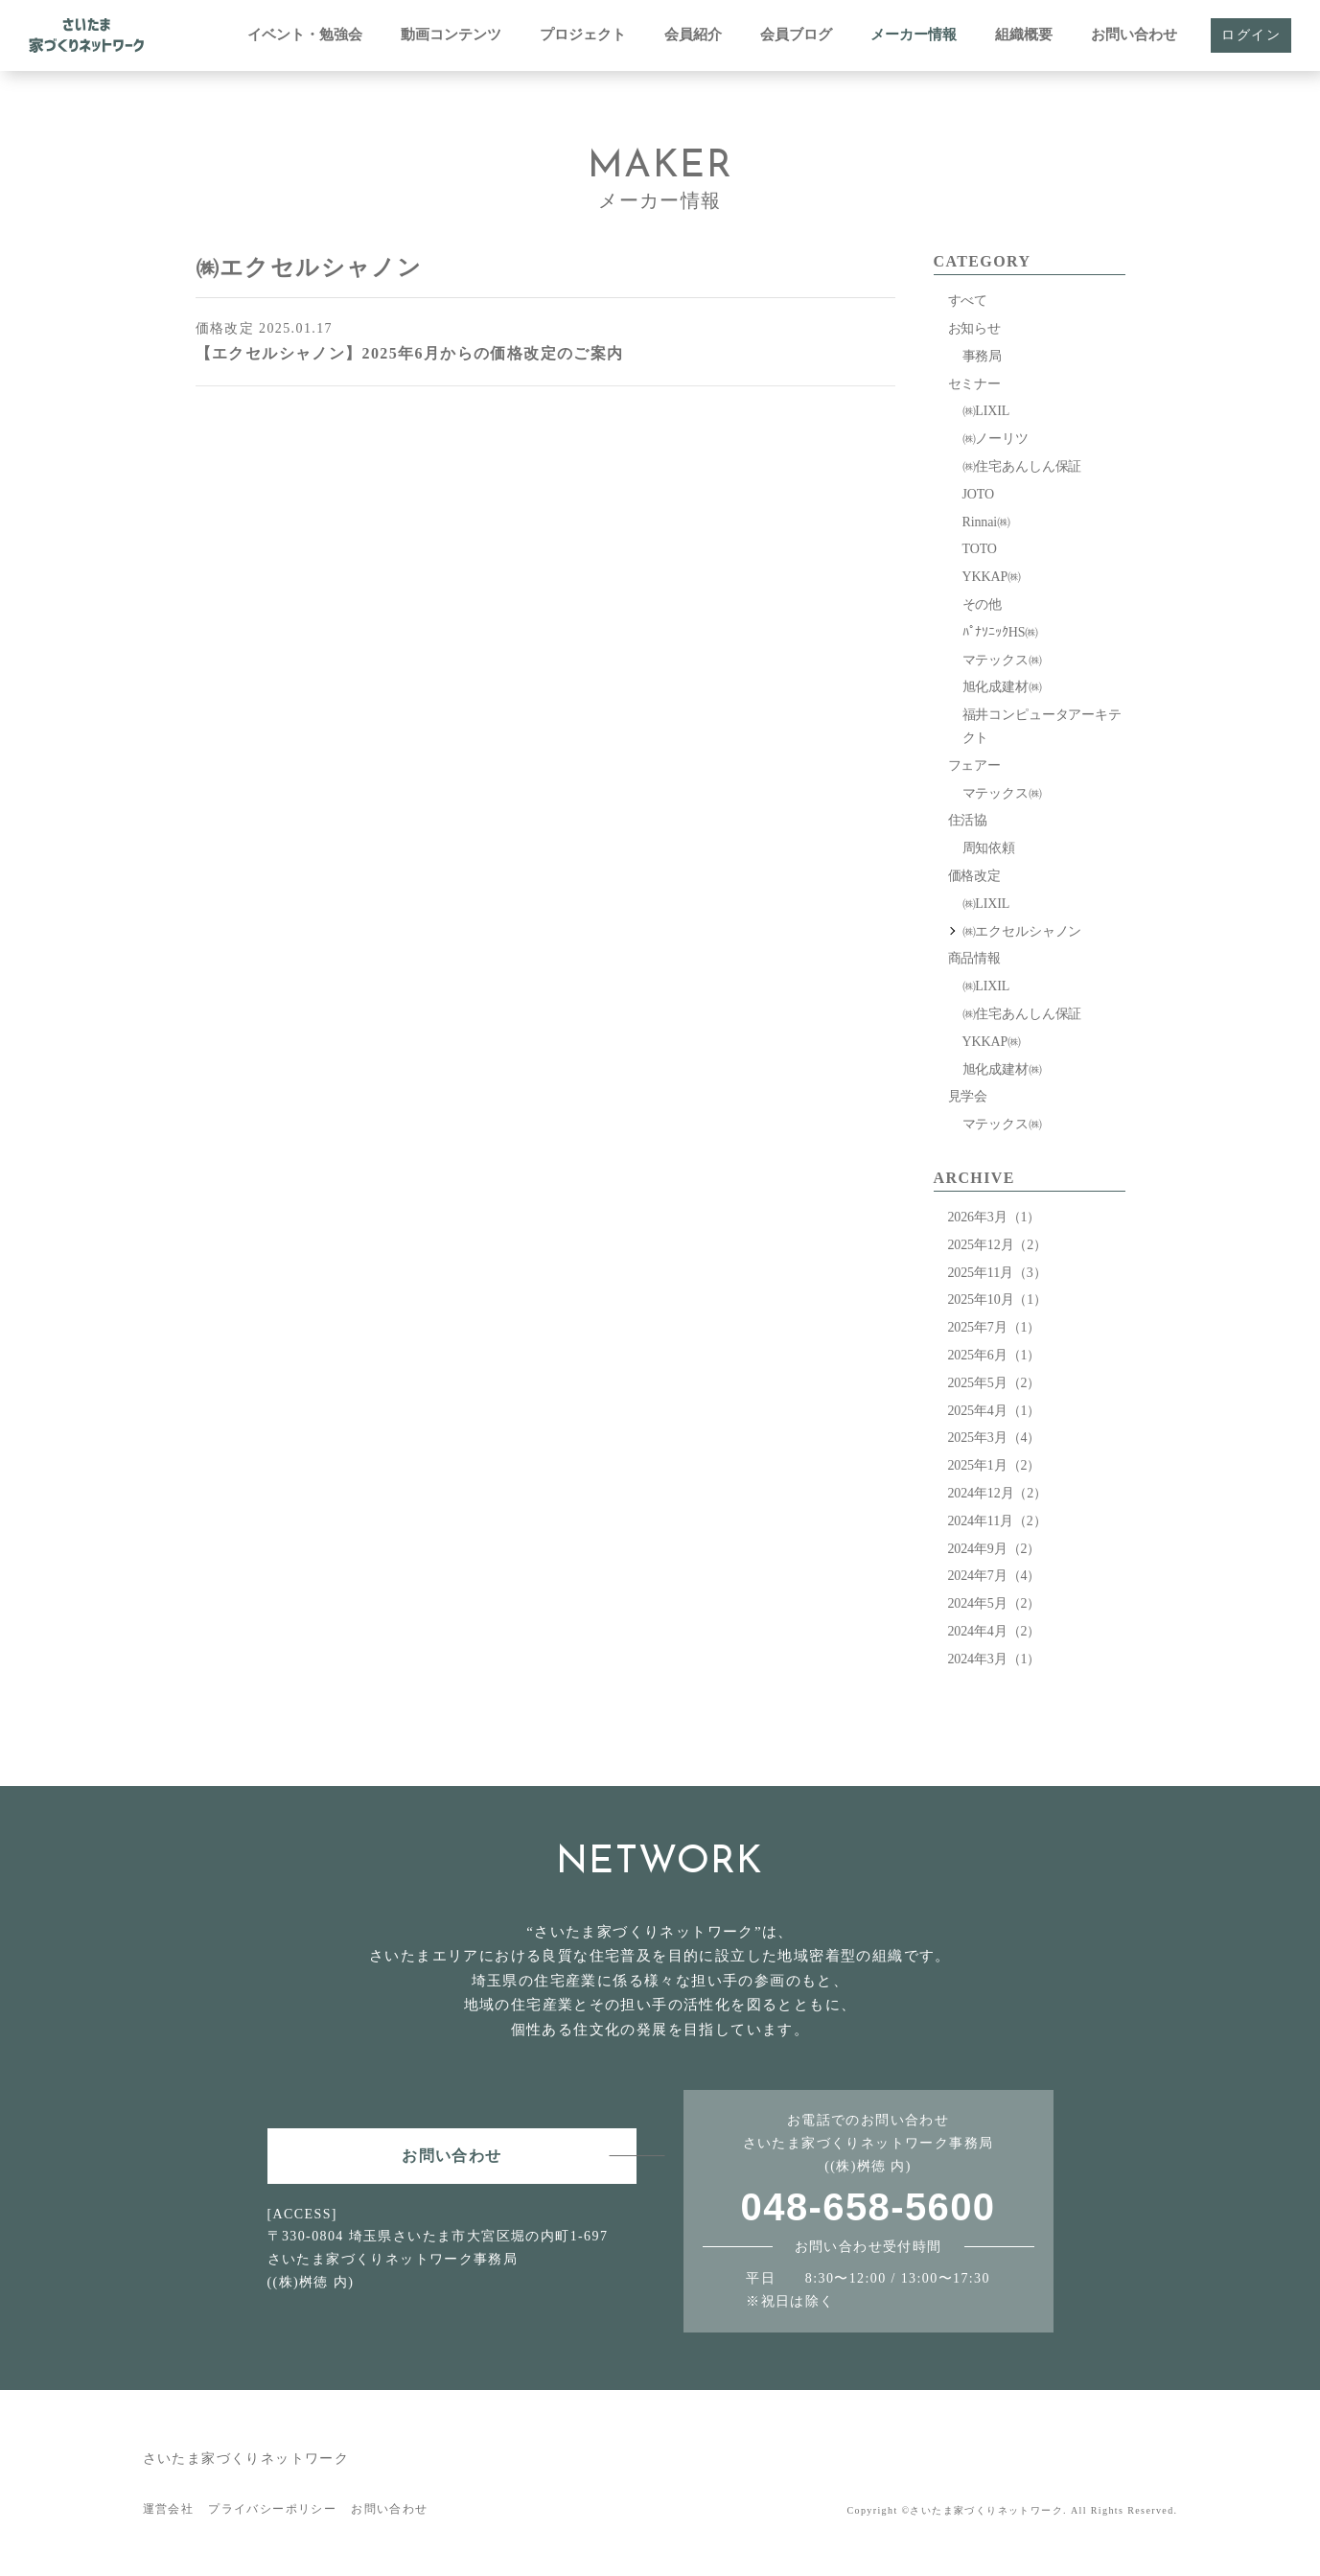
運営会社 (169, 2509)
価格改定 (974, 876)
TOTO (979, 549)
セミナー (974, 384)
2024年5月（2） (994, 1603)
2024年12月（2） (997, 1493)
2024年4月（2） (994, 1631)
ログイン (1251, 35)
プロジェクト (583, 34)
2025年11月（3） (997, 1272)
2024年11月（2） (997, 1521)
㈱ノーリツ (995, 438)
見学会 (968, 1096)
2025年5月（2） (994, 1383)
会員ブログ (796, 34)
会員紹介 (693, 34)
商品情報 (974, 958)
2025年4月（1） (994, 1411)
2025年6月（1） (994, 1355)
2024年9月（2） (994, 1549)
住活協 (968, 820)
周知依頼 (988, 848)
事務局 (982, 356)
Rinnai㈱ (986, 522)
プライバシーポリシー (272, 2509)
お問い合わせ (1134, 34)
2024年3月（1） (994, 1659)
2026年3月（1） (994, 1217)
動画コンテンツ (451, 34)
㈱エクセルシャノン (1022, 931)
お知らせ (974, 328)
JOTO (978, 494)
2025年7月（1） (994, 1327)
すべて (968, 300)
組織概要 (1024, 34)
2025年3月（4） (994, 1437)
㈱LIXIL (986, 411)
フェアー (974, 765)
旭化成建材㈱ (1002, 687)
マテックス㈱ (1002, 660)
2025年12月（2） (997, 1245)
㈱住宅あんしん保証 (1022, 466)
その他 (982, 604)
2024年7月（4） (994, 1575)
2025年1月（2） (994, 1465)
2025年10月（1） (997, 1299)
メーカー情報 (913, 34)
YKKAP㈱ (991, 576)
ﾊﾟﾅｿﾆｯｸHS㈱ (1000, 632)
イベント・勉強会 (304, 34)
